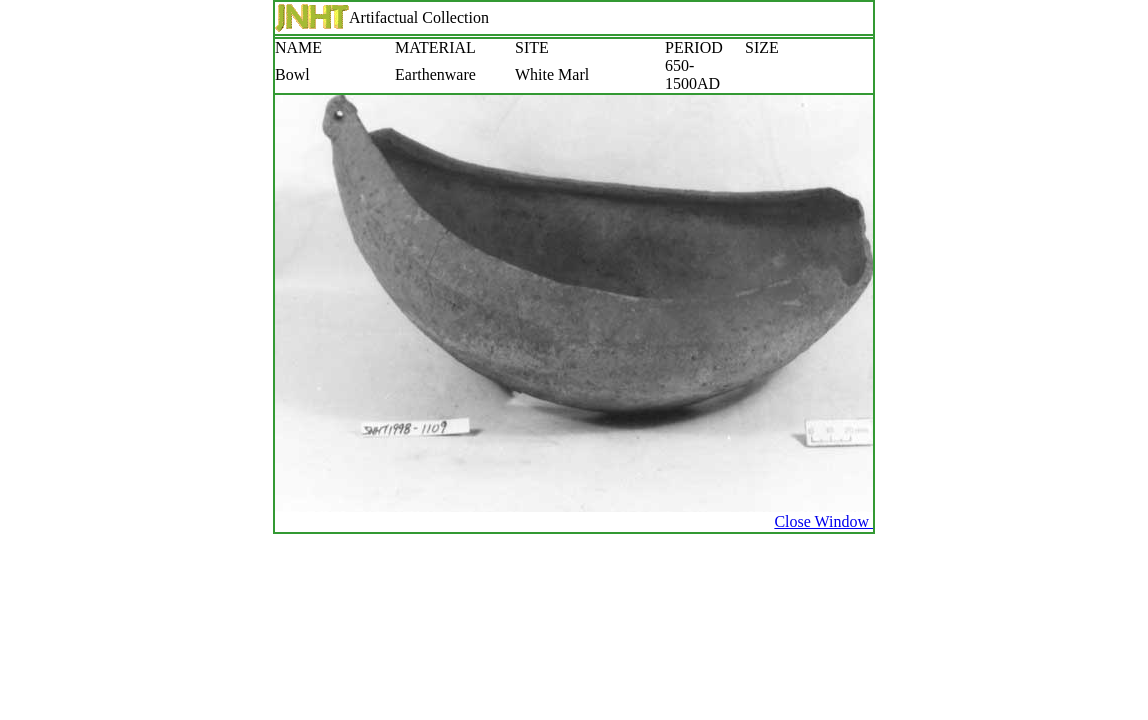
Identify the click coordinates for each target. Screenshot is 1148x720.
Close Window (823, 521)
